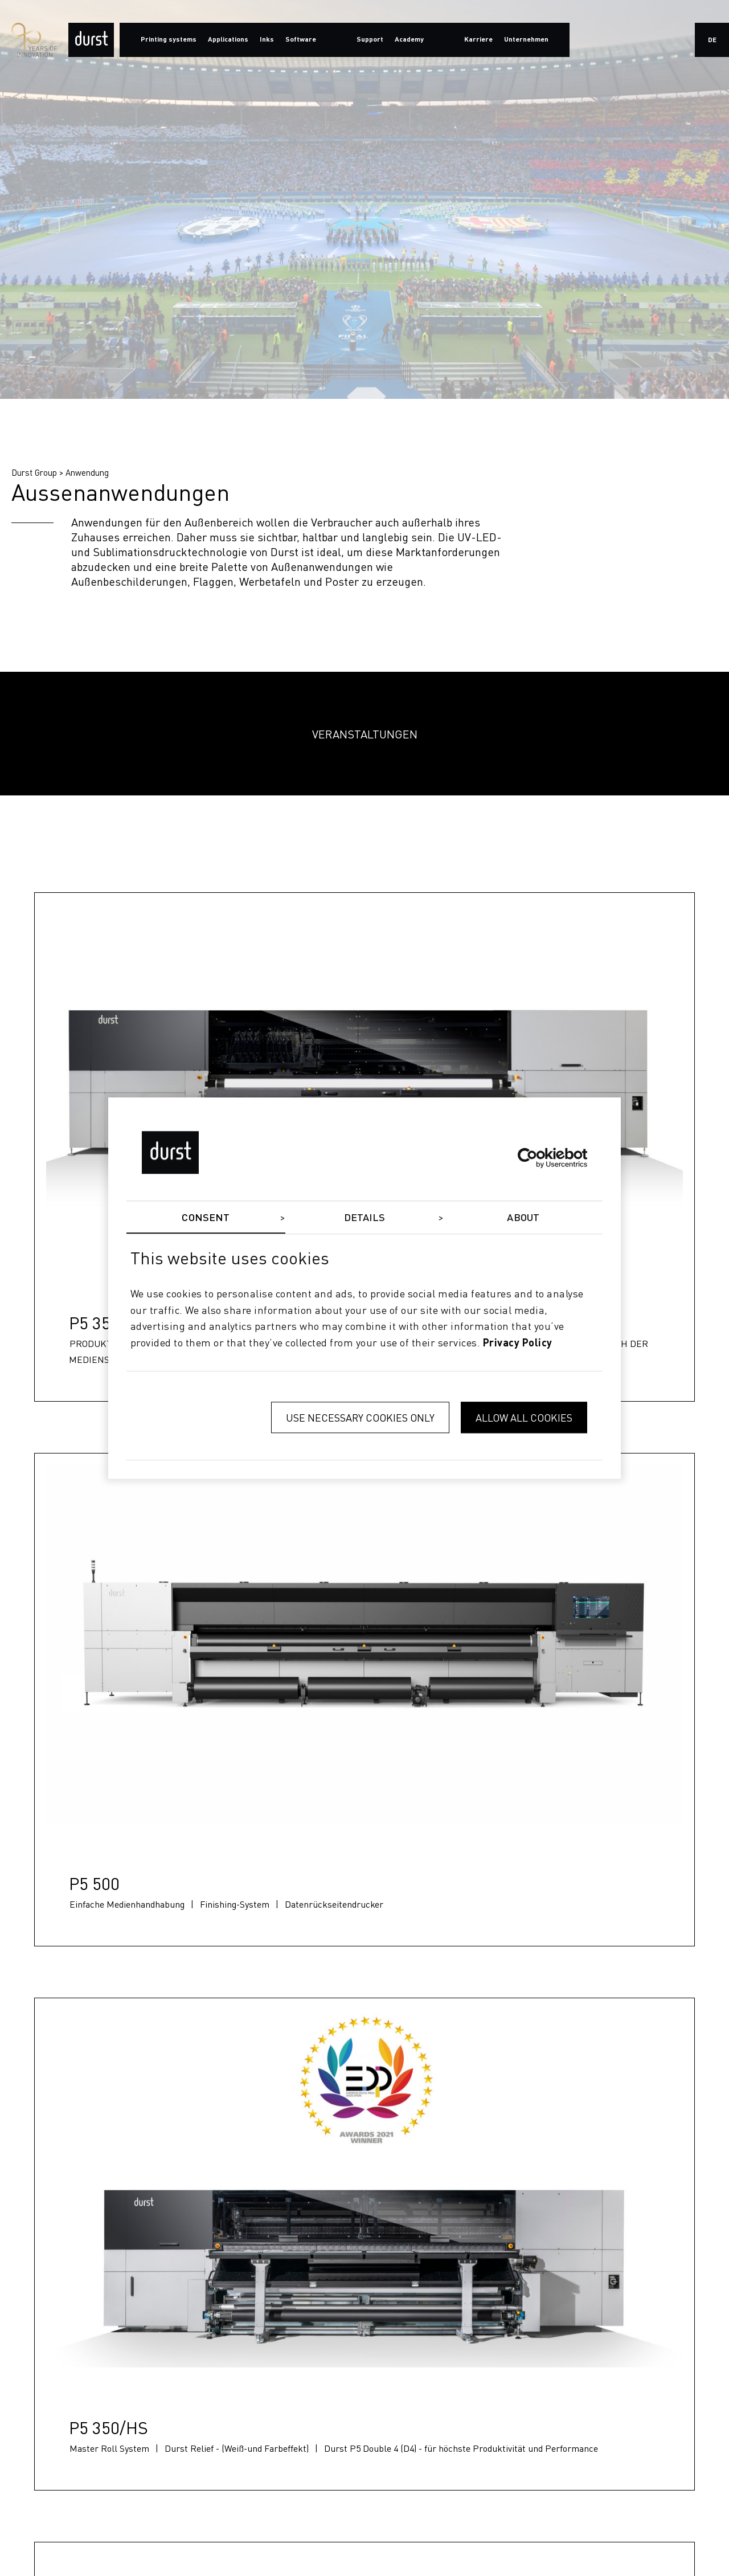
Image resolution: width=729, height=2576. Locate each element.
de (712, 40)
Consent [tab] (206, 1218)
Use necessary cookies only (360, 1417)
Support (370, 39)
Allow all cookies (524, 1417)
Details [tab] (365, 1218)
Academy (409, 39)
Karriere (478, 39)
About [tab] (523, 1218)
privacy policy (517, 1343)
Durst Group (34, 472)
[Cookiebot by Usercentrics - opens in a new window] (537, 1158)
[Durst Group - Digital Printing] (91, 40)
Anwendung (87, 472)
